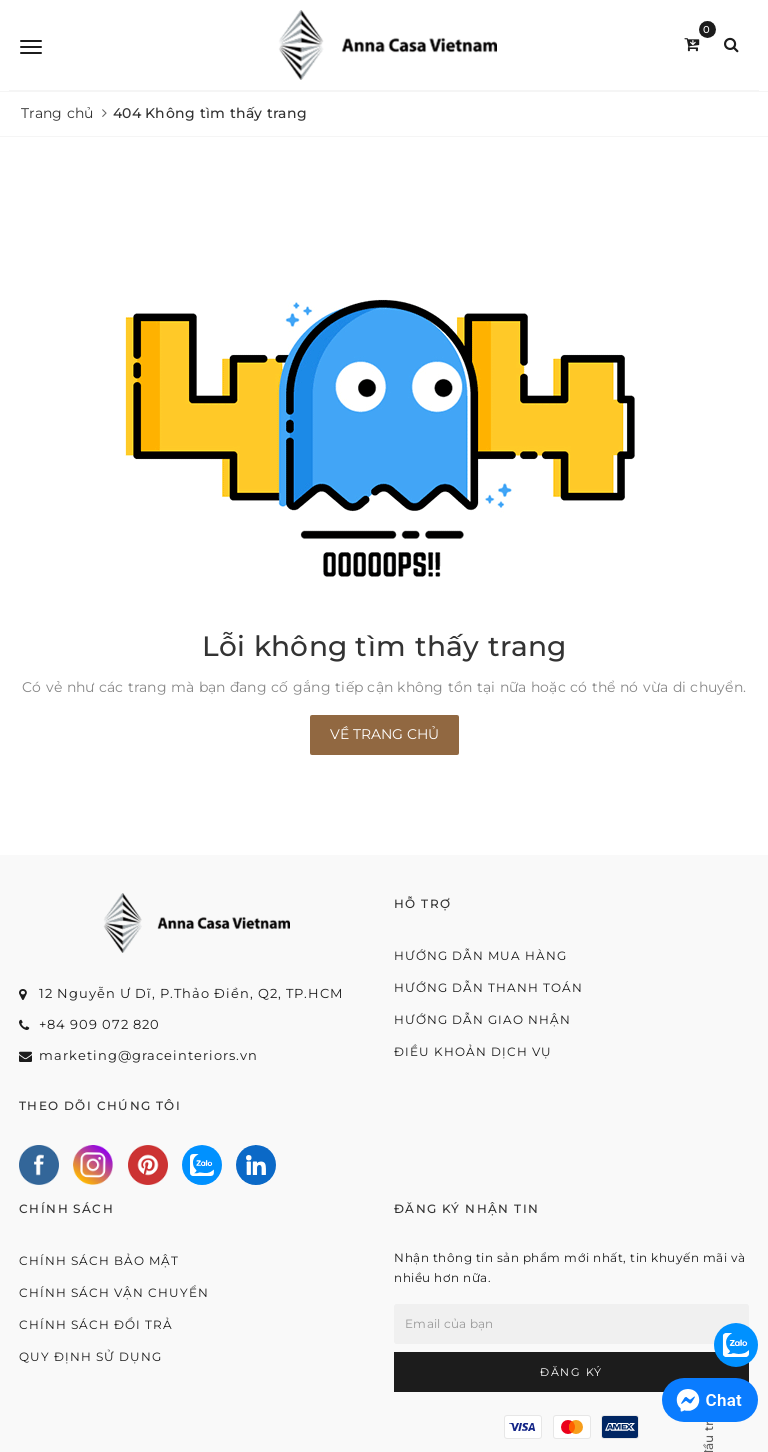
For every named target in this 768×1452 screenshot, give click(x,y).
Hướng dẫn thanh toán (488, 987)
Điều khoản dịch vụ (473, 1051)
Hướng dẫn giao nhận (482, 1019)
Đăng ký (571, 1372)
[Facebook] (39, 1165)
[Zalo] (202, 1165)
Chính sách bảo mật (99, 1260)
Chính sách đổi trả (96, 1324)
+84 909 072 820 (99, 1024)
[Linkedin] (256, 1165)
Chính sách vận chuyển (114, 1292)
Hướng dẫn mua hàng (480, 955)
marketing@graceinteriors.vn (148, 1055)
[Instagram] (93, 1165)
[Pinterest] (148, 1165)
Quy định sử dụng (90, 1356)
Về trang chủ (384, 734)
